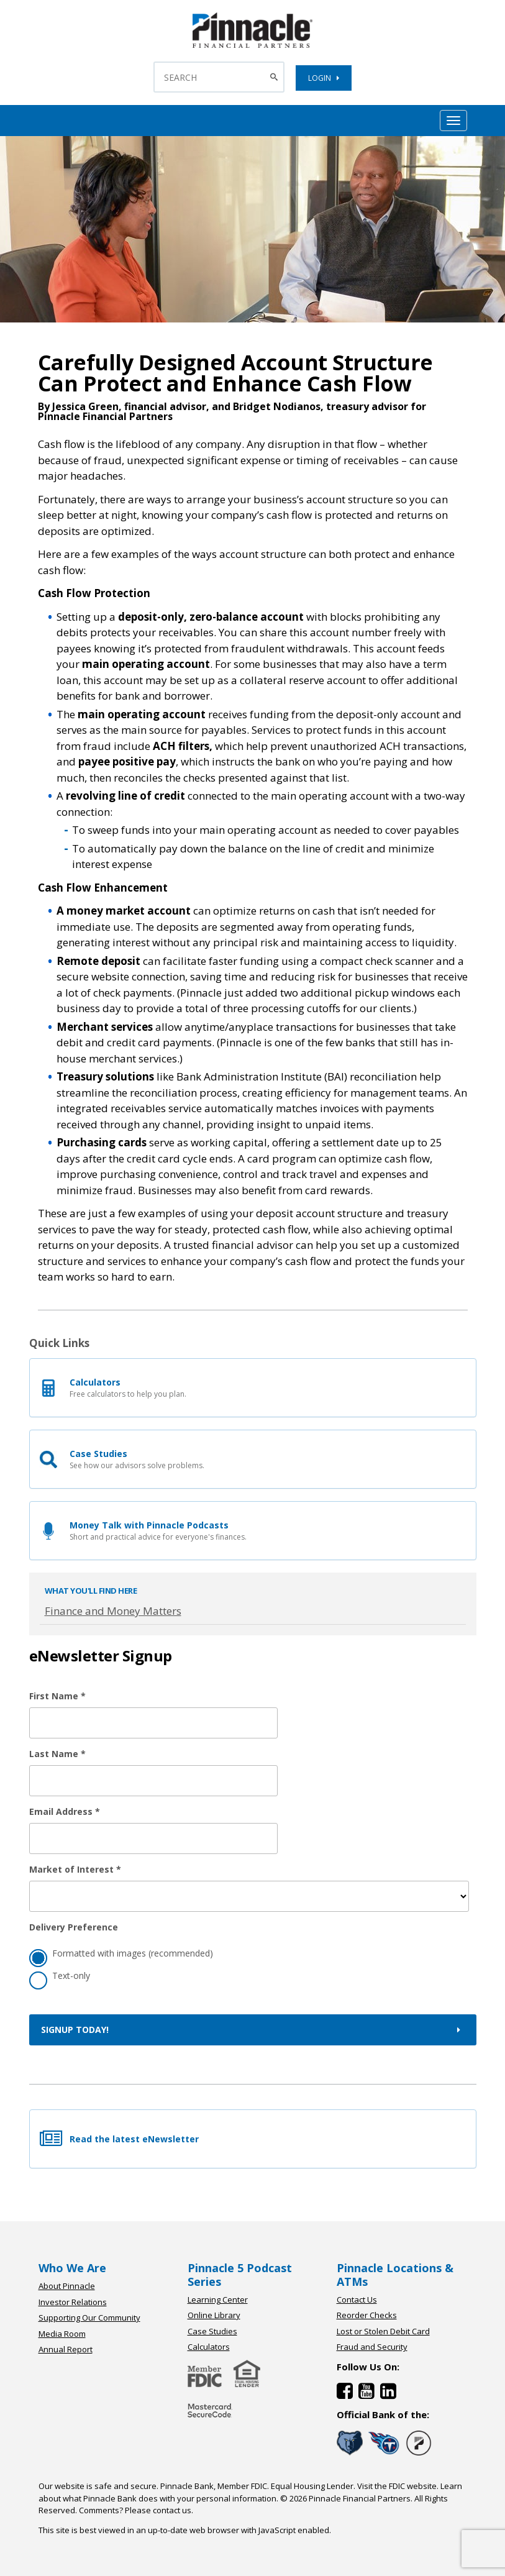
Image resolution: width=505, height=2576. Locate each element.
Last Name (57, 1754)
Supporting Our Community (89, 2317)
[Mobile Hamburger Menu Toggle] (453, 120)
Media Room (62, 2333)
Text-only (59, 1977)
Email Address (64, 1811)
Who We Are (72, 2267)
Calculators (209, 2346)
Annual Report (66, 2349)
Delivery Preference (73, 1927)
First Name (57, 1696)
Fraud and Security (372, 2346)
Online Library (214, 2315)
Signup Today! (253, 2029)
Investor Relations (73, 2302)
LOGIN (323, 78)
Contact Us (357, 2299)
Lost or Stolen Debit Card (383, 2331)
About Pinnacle (67, 2285)
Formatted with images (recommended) (121, 1955)
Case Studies (212, 2331)
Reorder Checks (367, 2315)
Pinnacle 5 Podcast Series (240, 2274)
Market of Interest (75, 1869)
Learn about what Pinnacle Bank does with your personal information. (250, 2492)
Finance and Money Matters (113, 1611)
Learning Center (218, 2299)
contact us (172, 2510)
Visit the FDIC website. (398, 2486)
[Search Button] (275, 77)
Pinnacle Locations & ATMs (395, 2274)
